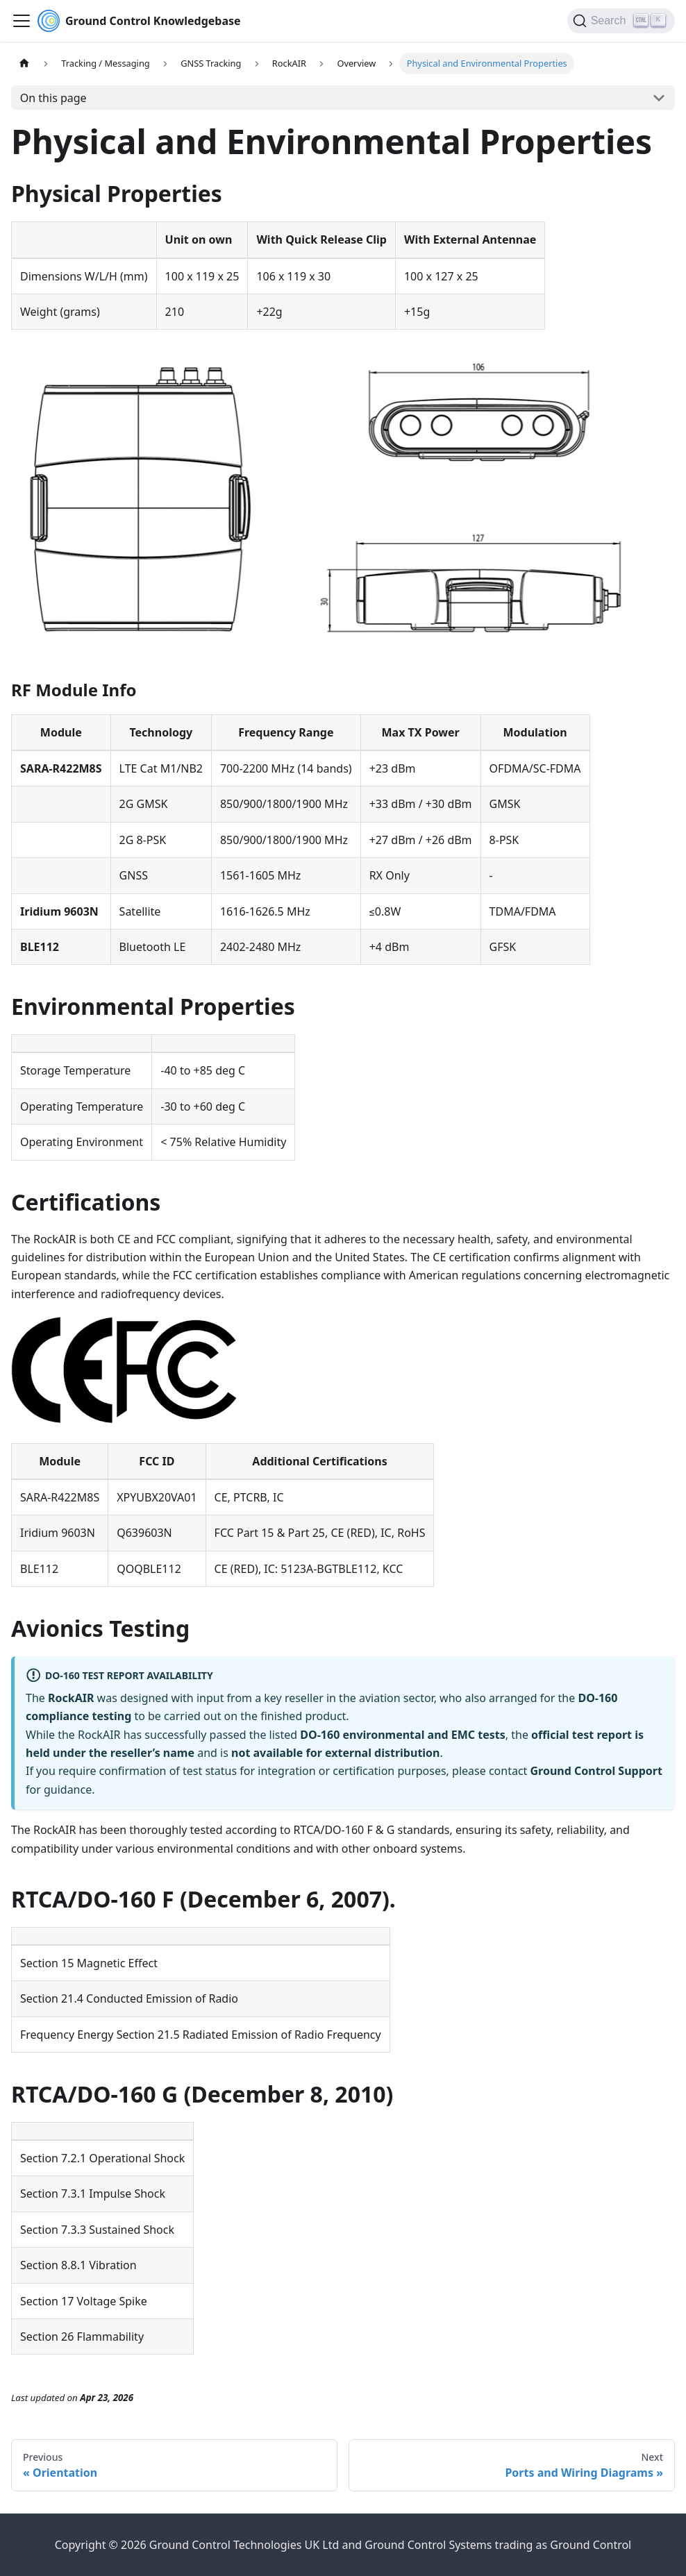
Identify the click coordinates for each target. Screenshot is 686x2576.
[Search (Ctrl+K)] (621, 20)
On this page (53, 98)
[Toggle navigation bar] (21, 20)
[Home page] (24, 63)
